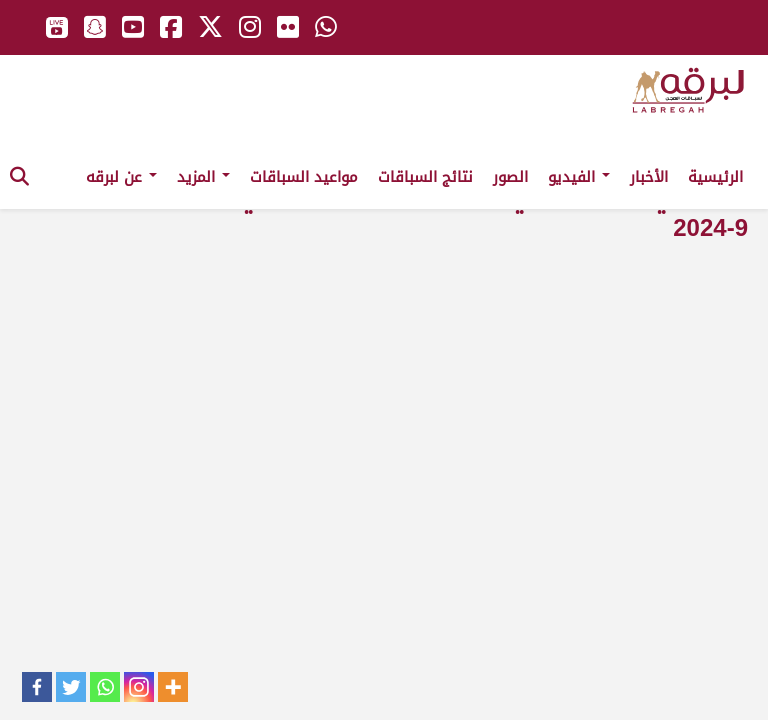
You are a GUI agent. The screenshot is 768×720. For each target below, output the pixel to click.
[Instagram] (139, 687)
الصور (510, 177)
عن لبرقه (121, 177)
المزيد (203, 177)
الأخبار (649, 177)
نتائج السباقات (425, 177)
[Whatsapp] (105, 687)
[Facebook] (37, 687)
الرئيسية (715, 177)
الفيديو (579, 177)
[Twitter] (71, 687)
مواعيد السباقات (304, 177)
